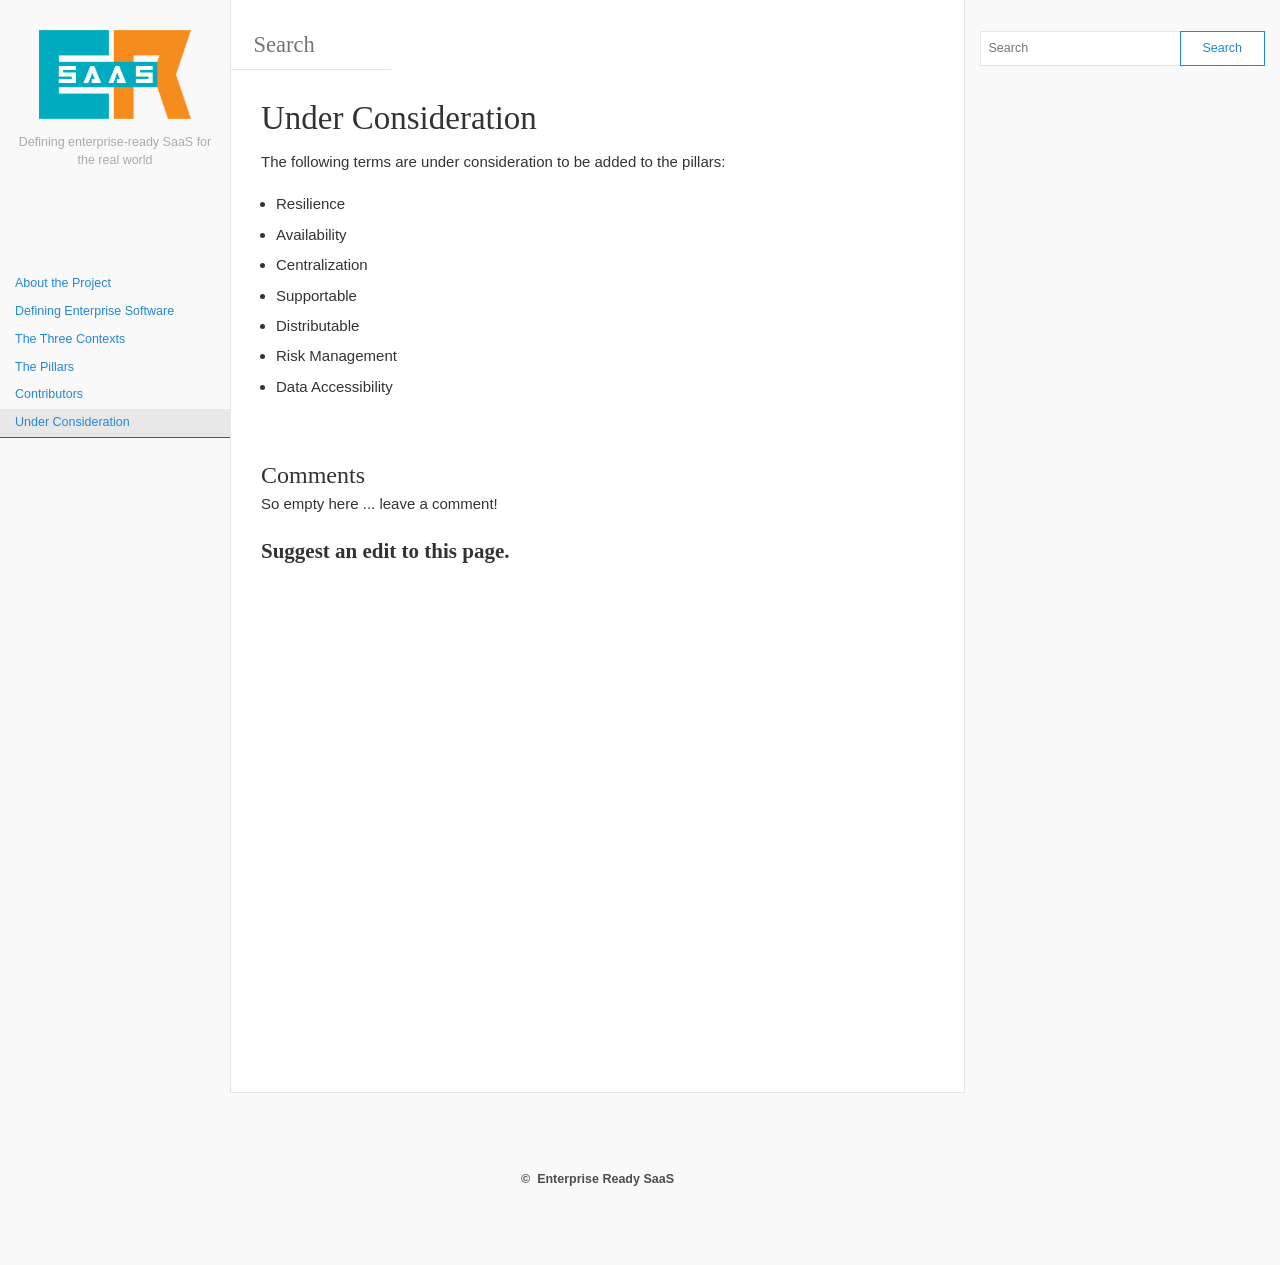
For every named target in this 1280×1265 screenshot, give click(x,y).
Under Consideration (72, 422)
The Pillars (44, 367)
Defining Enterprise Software (94, 311)
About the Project (63, 283)
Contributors (49, 394)
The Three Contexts (70, 339)
